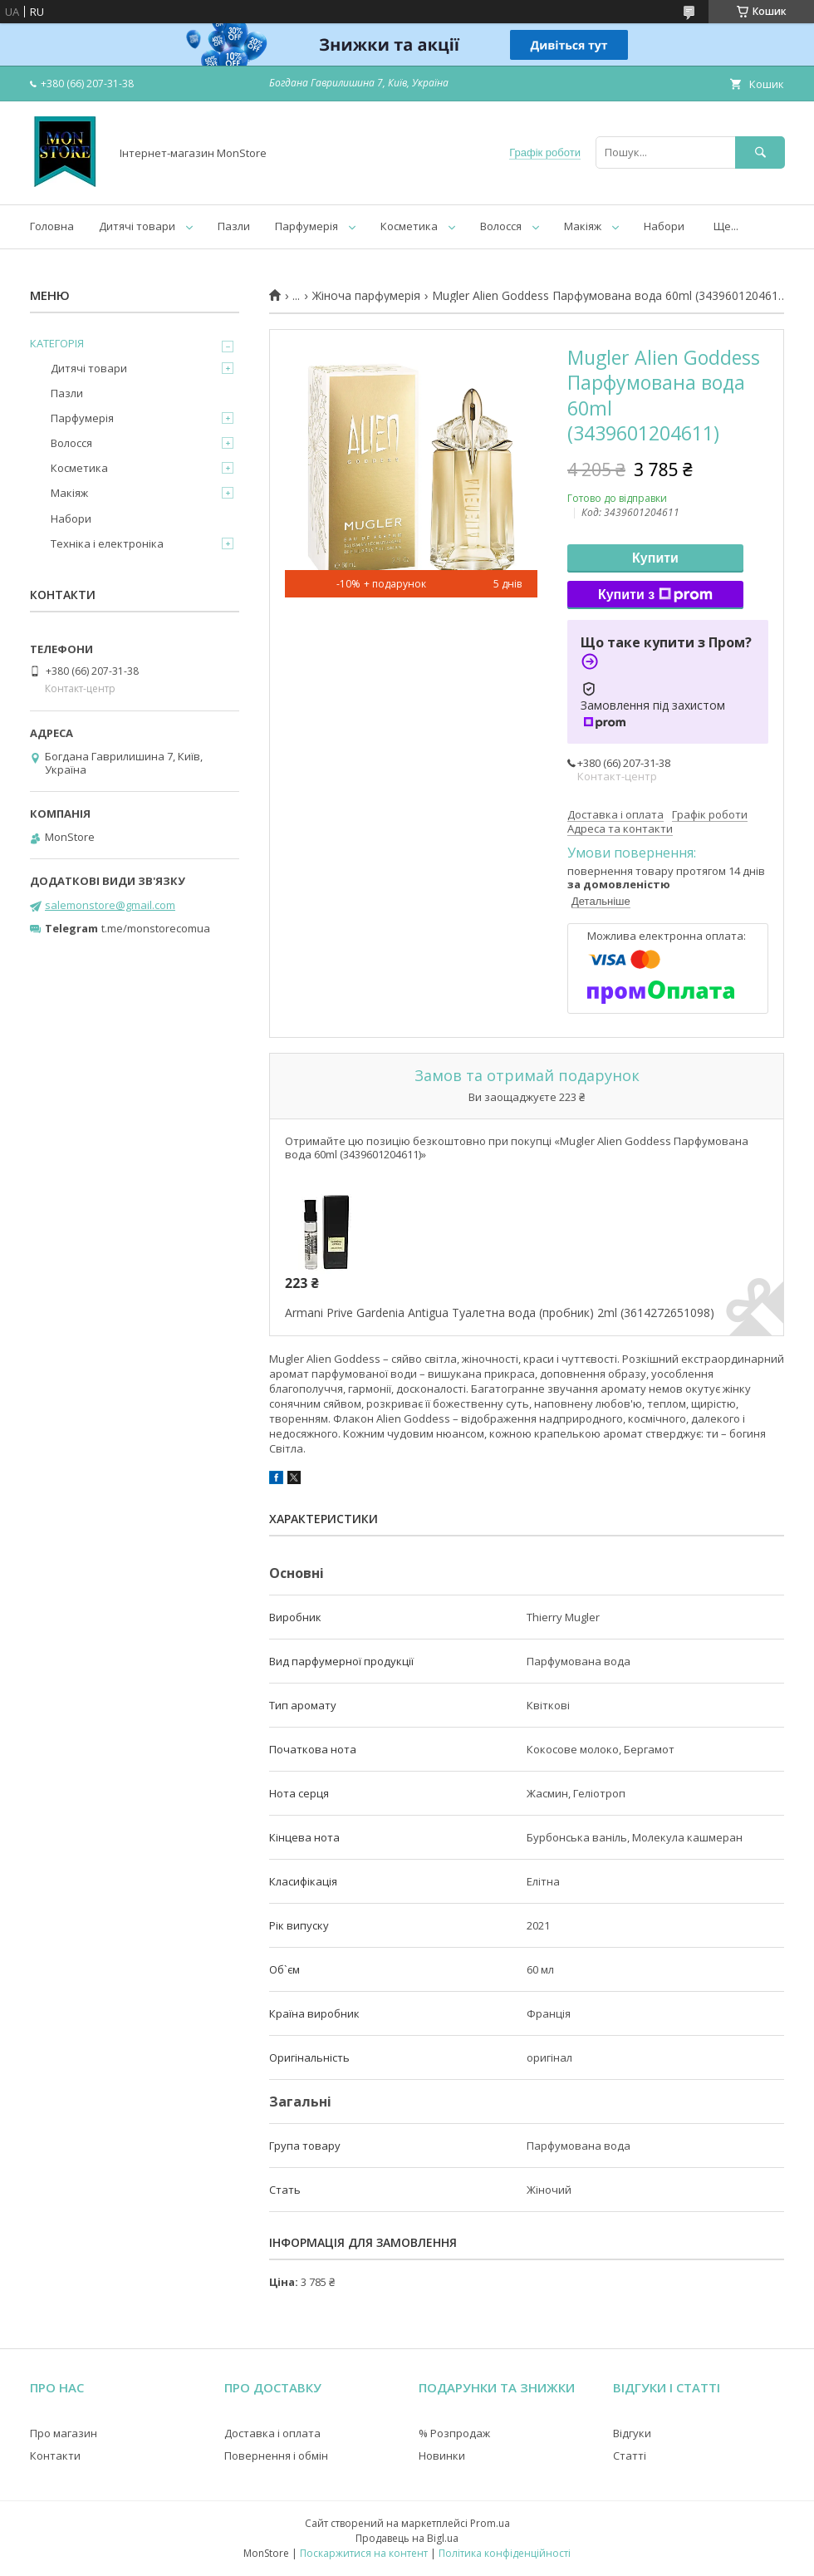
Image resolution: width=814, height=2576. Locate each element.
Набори (664, 226)
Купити (655, 558)
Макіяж (582, 226)
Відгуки (632, 2433)
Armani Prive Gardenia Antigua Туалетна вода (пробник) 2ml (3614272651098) (499, 1312)
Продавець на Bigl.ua (407, 2538)
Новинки (442, 2455)
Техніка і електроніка (107, 543)
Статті (629, 2455)
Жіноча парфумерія (366, 295)
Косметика (409, 226)
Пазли (234, 226)
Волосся (501, 226)
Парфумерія (306, 226)
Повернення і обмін (276, 2455)
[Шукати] (760, 152)
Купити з (655, 594)
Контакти (55, 2455)
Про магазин (63, 2433)
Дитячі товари (137, 226)
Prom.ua (490, 2523)
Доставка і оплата (272, 2433)
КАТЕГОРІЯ (57, 343)
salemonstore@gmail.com (110, 905)
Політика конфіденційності (505, 2553)
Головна (52, 226)
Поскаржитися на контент (364, 2553)
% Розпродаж (454, 2433)
